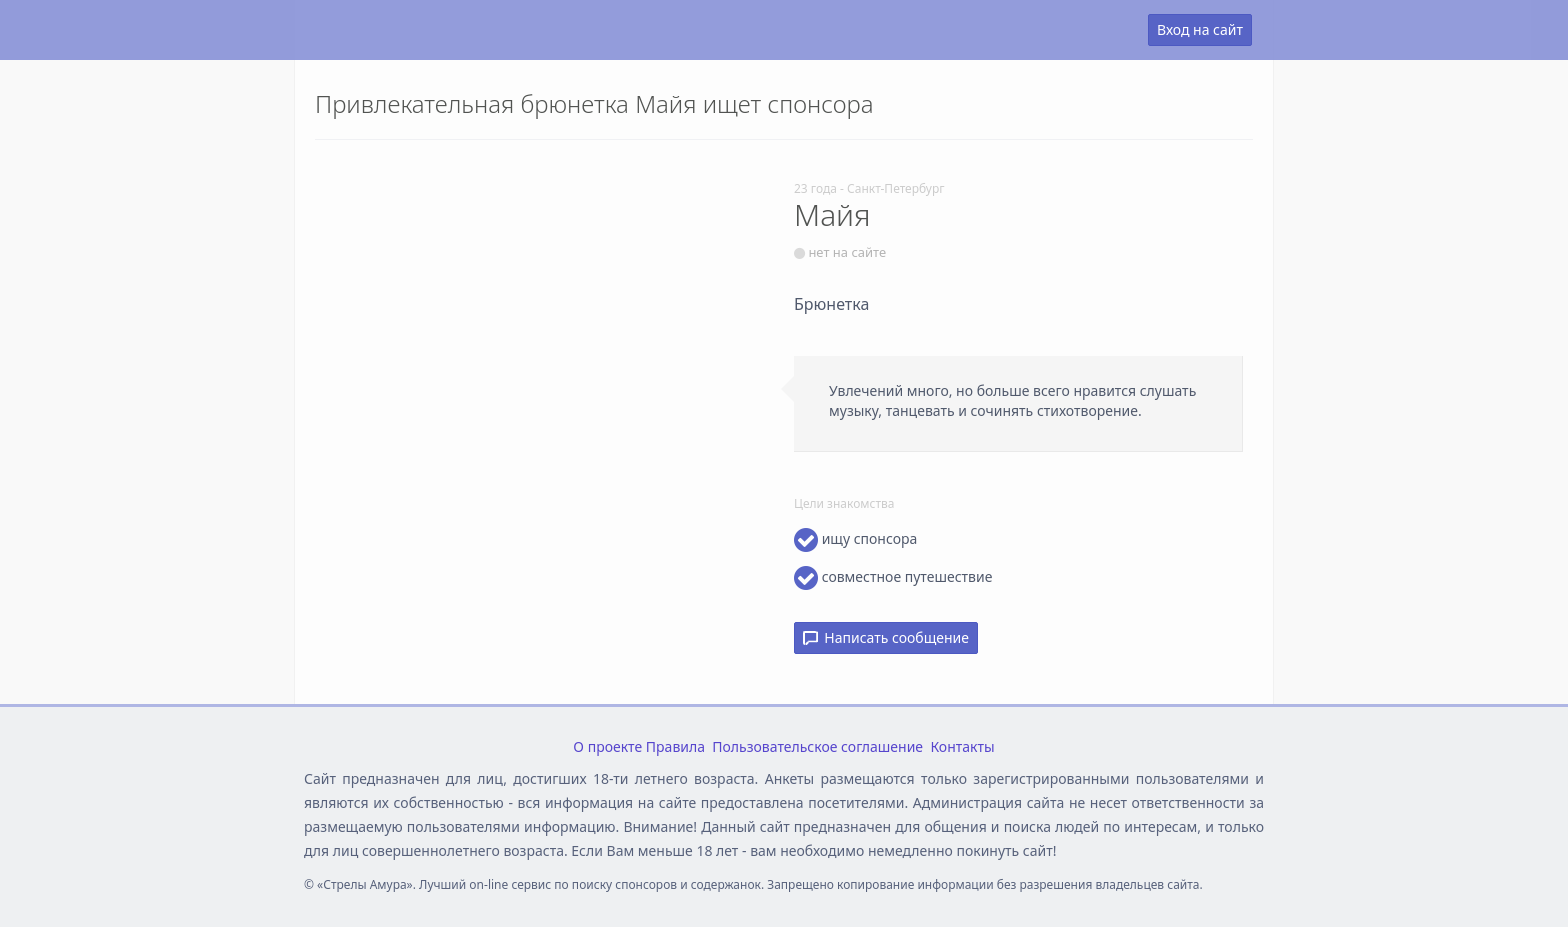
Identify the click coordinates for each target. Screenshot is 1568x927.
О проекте (607, 746)
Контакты (962, 746)
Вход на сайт (1200, 29)
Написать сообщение (886, 637)
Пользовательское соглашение (817, 746)
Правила (675, 746)
